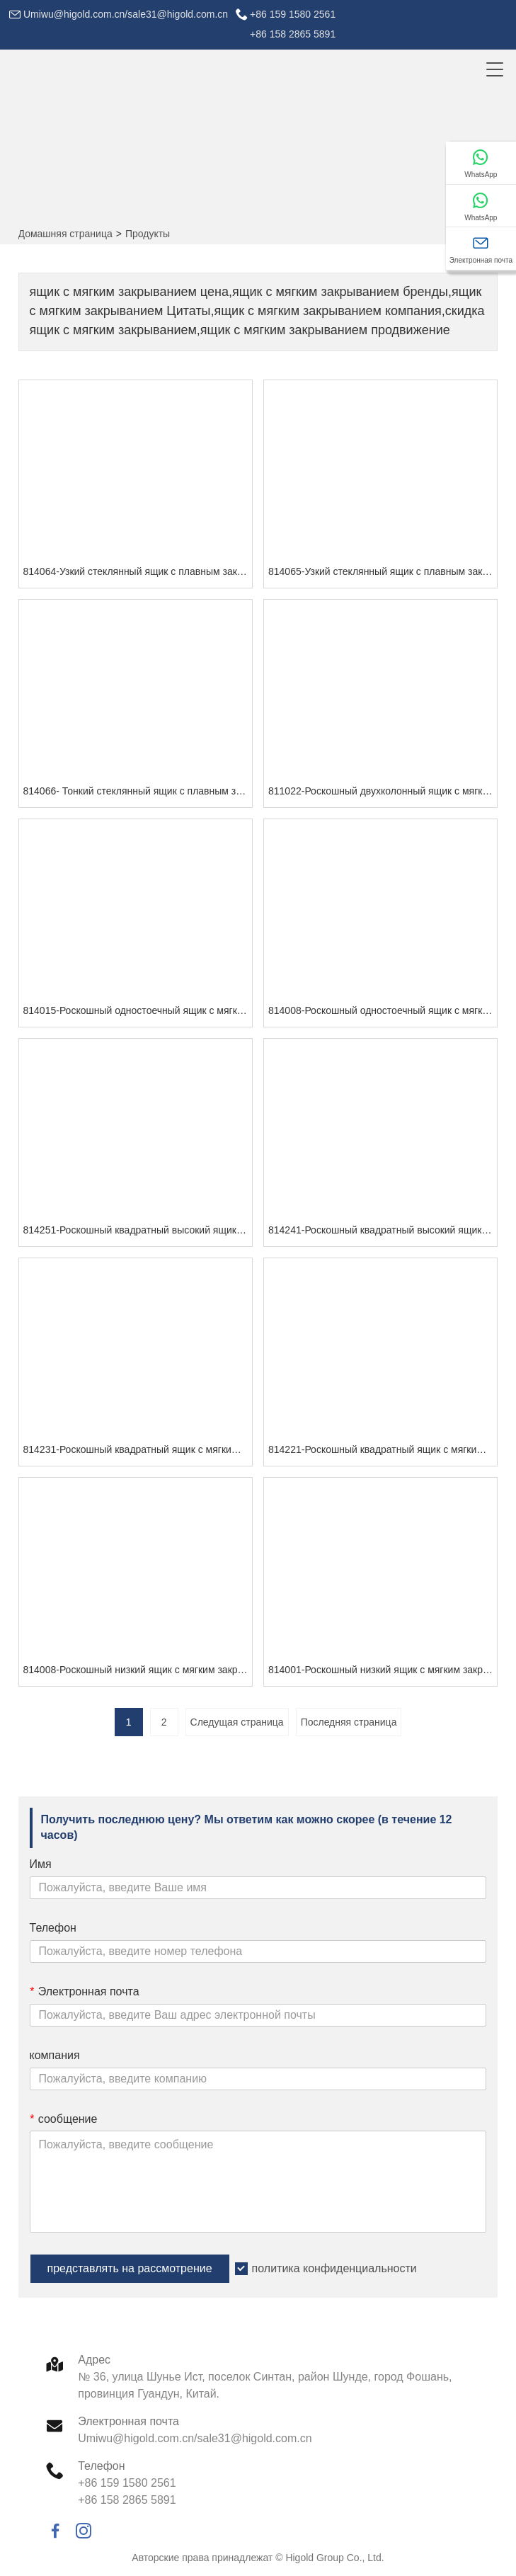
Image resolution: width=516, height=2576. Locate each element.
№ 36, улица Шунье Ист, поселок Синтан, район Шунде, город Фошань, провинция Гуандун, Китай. (265, 2385)
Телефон (53, 1928)
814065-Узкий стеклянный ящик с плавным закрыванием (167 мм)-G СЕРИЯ (382, 571)
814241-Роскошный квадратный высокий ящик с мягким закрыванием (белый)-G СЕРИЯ (382, 1230)
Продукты (147, 233)
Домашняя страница (65, 233)
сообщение (64, 2119)
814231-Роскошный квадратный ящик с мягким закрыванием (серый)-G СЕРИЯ (137, 1449)
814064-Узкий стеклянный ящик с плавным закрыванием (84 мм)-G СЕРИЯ (137, 571)
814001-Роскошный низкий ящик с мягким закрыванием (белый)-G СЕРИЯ (382, 1669)
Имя (41, 1864)
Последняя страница (349, 1722)
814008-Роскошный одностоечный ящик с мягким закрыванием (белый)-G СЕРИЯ (382, 1010)
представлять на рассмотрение (129, 2268)
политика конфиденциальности (334, 2268)
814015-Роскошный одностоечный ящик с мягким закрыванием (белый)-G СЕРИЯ (137, 1010)
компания (55, 2055)
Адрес (94, 2360)
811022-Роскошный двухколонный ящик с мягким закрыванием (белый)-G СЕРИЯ (382, 791)
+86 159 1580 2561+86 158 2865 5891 (293, 24)
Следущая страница (237, 1722)
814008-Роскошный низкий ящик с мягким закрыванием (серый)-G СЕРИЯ (137, 1669)
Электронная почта (84, 1991)
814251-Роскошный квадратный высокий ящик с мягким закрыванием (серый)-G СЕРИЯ (137, 1230)
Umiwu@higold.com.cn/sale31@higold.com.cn (125, 14)
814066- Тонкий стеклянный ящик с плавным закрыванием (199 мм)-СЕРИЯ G (137, 791)
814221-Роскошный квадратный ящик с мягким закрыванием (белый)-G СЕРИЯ (382, 1449)
